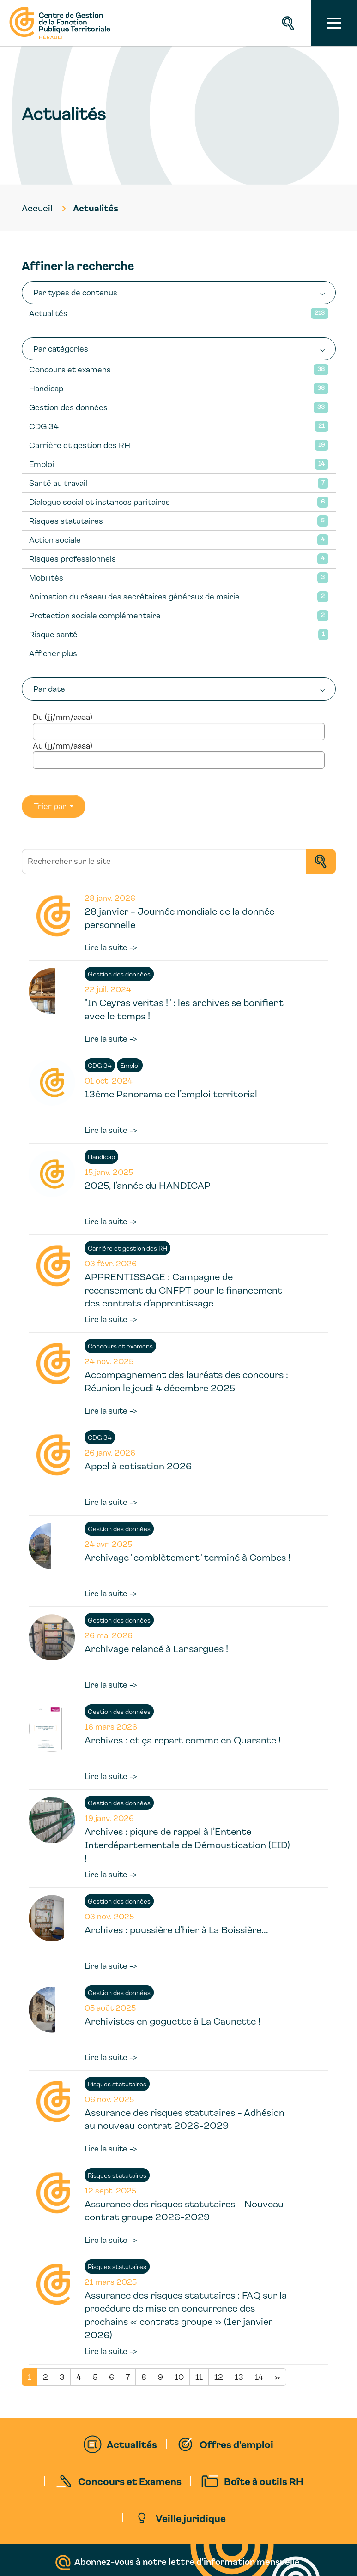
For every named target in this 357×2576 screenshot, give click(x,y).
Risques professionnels (72, 558)
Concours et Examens (130, 2480)
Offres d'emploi (236, 2444)
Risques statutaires (66, 521)
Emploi (41, 464)
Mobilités (46, 577)
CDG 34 (44, 426)
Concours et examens (70, 369)
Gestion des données (68, 407)
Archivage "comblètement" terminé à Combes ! (187, 1557)
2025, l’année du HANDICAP (148, 1185)
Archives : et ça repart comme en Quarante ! (183, 1740)
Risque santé (53, 634)
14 (259, 2377)
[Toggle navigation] (334, 23)
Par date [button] (49, 689)
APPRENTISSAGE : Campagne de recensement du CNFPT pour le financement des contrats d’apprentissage (183, 1289)
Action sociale (55, 540)
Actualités (48, 313)
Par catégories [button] (60, 348)
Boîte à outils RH (263, 2480)
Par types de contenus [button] (75, 292)
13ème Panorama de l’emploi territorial (171, 1094)
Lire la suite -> (111, 947)
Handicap (46, 388)
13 (239, 2377)
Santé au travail (58, 483)
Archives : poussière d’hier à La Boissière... (176, 1929)
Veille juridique (191, 2517)
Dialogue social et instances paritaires (99, 502)
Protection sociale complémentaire (95, 615)
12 (218, 2377)
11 (199, 2377)
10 (179, 2377)
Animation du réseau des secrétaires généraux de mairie (134, 596)
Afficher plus (53, 653)
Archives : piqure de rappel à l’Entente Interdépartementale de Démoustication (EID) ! (187, 1844)
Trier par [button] (51, 806)
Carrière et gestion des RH (79, 445)
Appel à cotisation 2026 (138, 1466)
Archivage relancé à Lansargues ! (156, 1648)
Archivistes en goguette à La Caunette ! (172, 2021)
